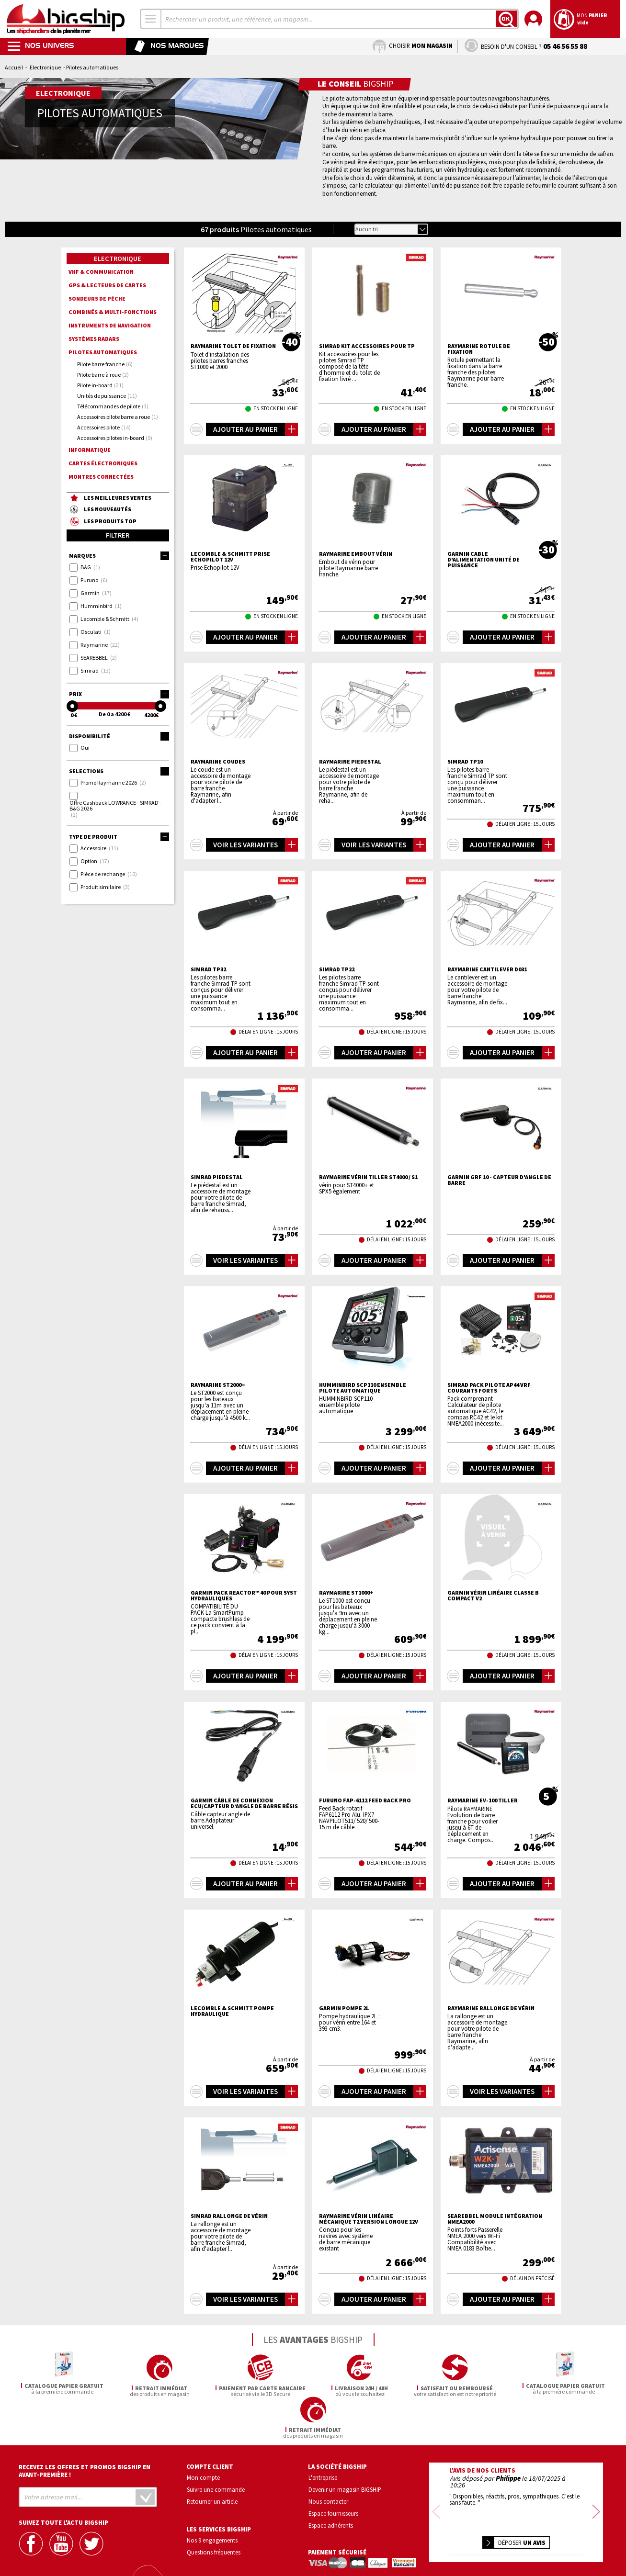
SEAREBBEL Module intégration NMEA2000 (494, 2219)
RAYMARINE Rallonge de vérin (491, 2008)
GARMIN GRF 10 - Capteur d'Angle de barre (499, 1180)
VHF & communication (101, 271)
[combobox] (150, 19)
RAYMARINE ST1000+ (346, 1593)
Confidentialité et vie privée (471, 2540)
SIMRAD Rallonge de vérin (229, 2216)
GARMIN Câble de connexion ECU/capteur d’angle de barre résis (244, 1803)
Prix (119, 694)
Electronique (45, 67)
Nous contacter (328, 2459)
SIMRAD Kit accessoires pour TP (367, 346)
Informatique (89, 449)
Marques (119, 555)
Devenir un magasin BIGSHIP (344, 2448)
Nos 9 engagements (212, 2498)
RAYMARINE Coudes (218, 762)
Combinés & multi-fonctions (112, 311)
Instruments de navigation (109, 325)
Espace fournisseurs (333, 2471)
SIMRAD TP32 (208, 969)
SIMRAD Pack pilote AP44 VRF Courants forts (489, 1388)
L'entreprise (322, 2436)
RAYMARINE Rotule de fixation (478, 349)
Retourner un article (212, 2459)
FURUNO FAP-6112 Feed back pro (365, 1800)
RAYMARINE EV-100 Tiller (482, 1800)
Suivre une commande (216, 2448)
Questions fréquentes (213, 2510)
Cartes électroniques (102, 463)
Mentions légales (459, 2554)
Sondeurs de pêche (96, 298)
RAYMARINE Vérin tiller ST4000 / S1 (368, 1177)
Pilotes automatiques (102, 352)
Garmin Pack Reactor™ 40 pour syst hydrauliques (244, 1595)
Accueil (14, 67)
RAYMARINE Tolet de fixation (233, 346)
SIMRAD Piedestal (217, 1177)
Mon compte (203, 2436)
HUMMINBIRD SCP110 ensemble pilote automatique (362, 1388)
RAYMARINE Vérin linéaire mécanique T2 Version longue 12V (368, 2219)
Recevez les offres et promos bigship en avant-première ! (84, 2429)
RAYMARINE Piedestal (350, 762)
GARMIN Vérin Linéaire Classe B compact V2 (493, 1595)
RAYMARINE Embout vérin (355, 554)
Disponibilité (119, 736)
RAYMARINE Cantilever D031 (487, 969)
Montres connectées (101, 476)
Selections (119, 771)
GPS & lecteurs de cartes (107, 285)
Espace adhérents (330, 2483)
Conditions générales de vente (556, 2540)
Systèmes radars (93, 338)
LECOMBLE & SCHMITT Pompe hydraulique (232, 2011)
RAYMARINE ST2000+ (218, 1385)
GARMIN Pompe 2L (344, 2008)
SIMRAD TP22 (336, 969)
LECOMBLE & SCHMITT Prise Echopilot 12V (230, 556)
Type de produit (119, 836)
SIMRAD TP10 (465, 762)
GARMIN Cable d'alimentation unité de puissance (483, 559)
